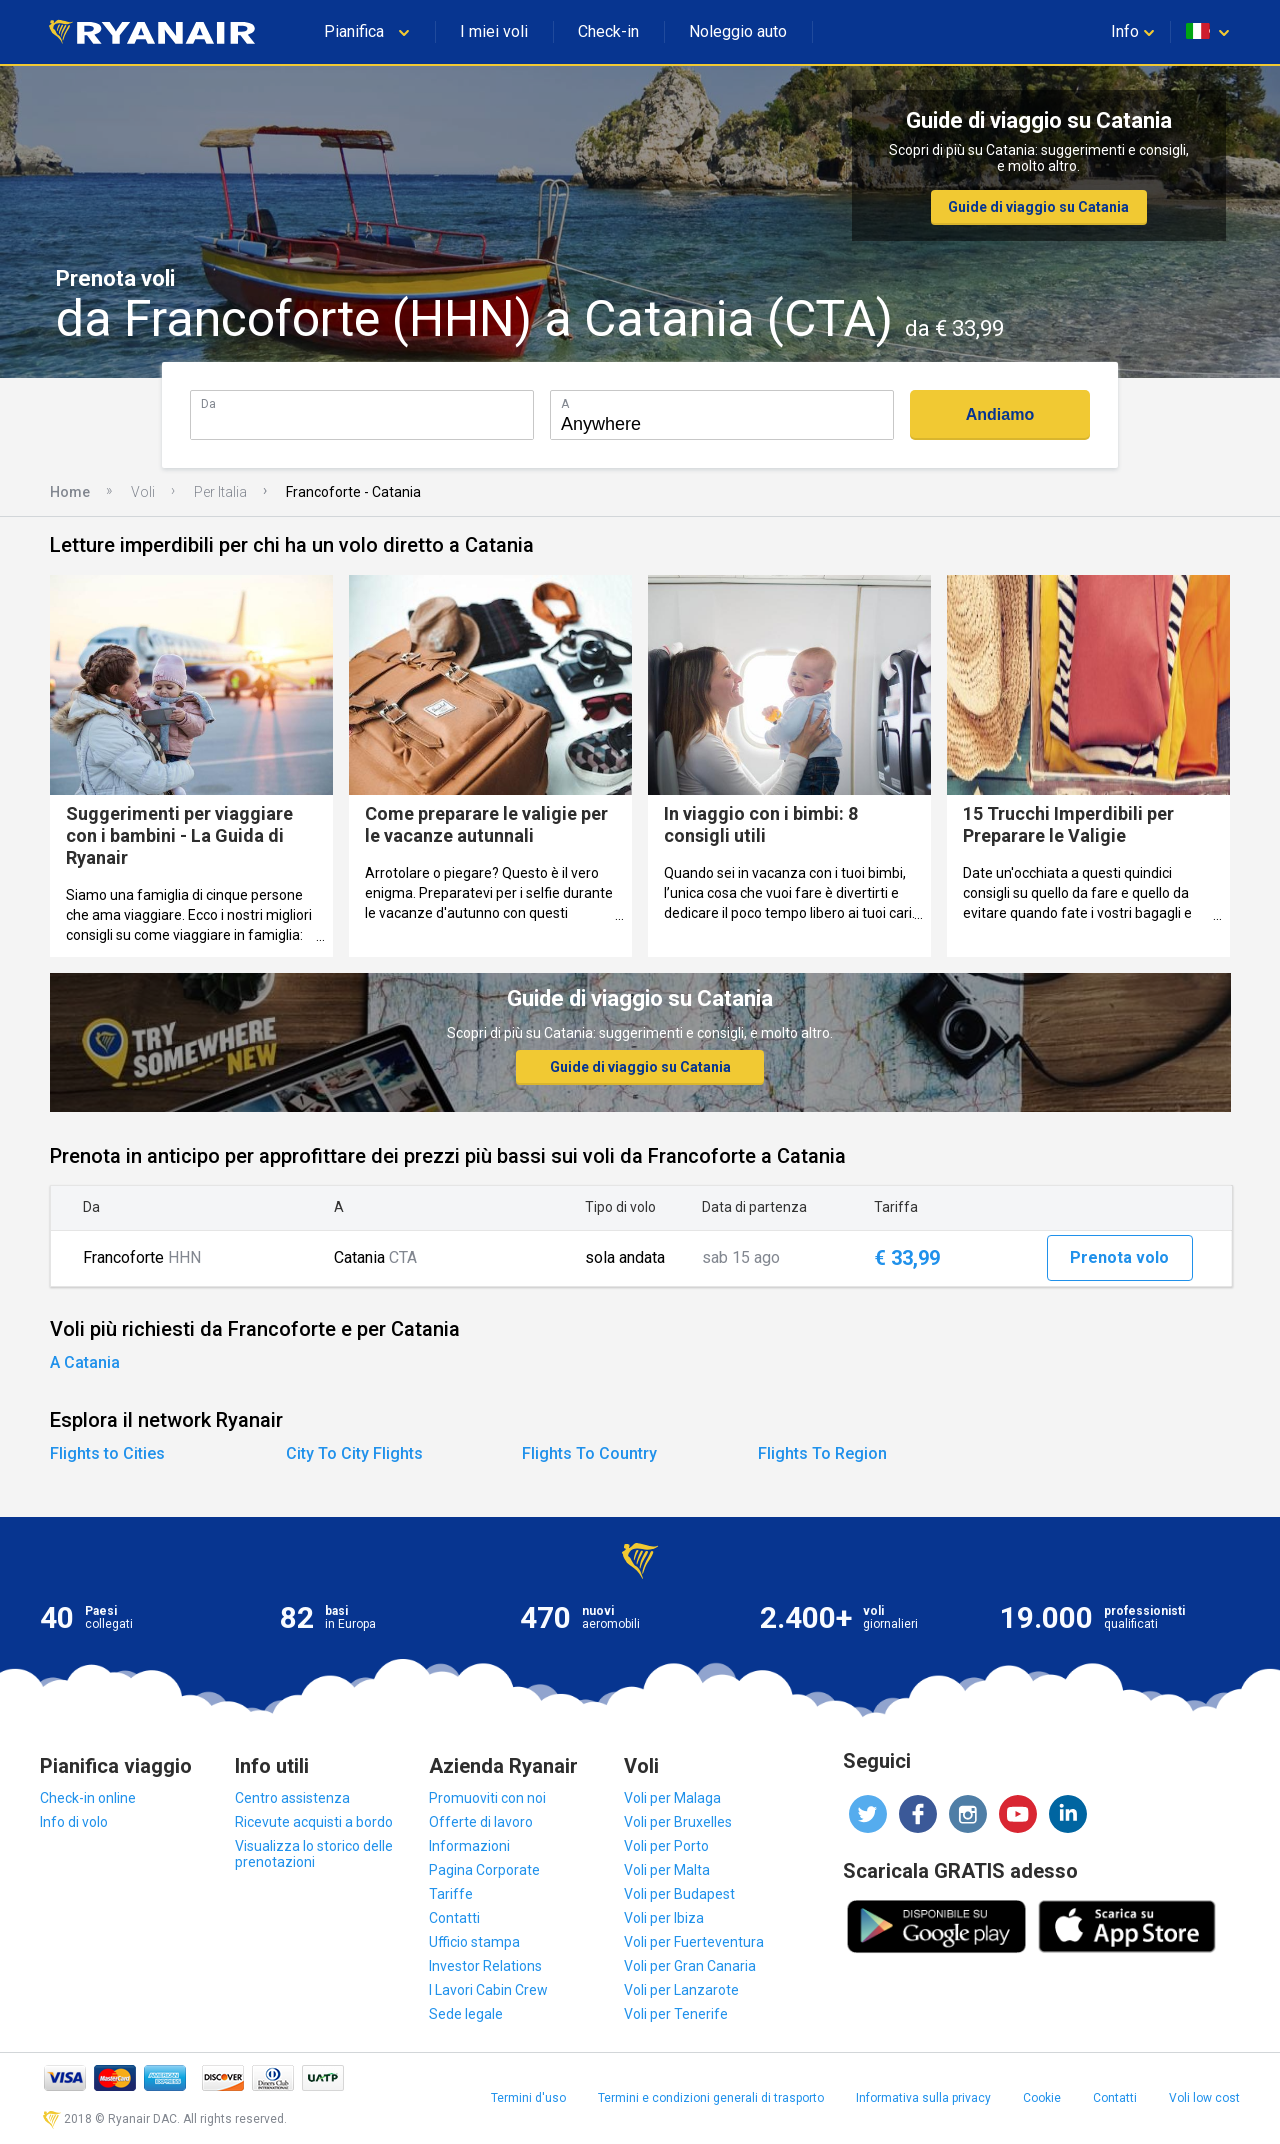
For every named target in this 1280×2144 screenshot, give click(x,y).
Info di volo (74, 1822)
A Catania (85, 1362)
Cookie (1042, 2098)
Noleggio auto (738, 31)
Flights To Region (822, 1453)
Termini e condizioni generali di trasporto (711, 2098)
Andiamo (1000, 414)
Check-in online (88, 1798)
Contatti (454, 1918)
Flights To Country (589, 1453)
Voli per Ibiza (664, 1918)
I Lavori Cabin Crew (488, 1990)
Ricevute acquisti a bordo (314, 1822)
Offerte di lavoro (481, 1822)
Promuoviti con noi (487, 1798)
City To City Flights (354, 1453)
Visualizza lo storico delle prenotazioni (314, 1854)
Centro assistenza (292, 1798)
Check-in (608, 31)
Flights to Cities (107, 1453)
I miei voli (494, 31)
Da (208, 403)
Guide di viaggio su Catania (1038, 207)
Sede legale (466, 2014)
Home (70, 492)
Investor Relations (485, 1966)
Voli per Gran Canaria (690, 1966)
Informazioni (469, 1846)
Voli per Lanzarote (681, 1990)
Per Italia (220, 492)
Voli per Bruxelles (678, 1822)
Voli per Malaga (672, 1798)
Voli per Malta (667, 1870)
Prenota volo (1119, 1257)
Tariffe (451, 1894)
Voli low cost (1204, 2098)
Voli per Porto (666, 1846)
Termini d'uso (528, 2098)
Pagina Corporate (484, 1870)
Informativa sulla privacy (923, 2098)
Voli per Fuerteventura (694, 1942)
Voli (143, 492)
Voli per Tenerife (676, 2014)
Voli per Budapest (679, 1894)
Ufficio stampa (474, 1942)
